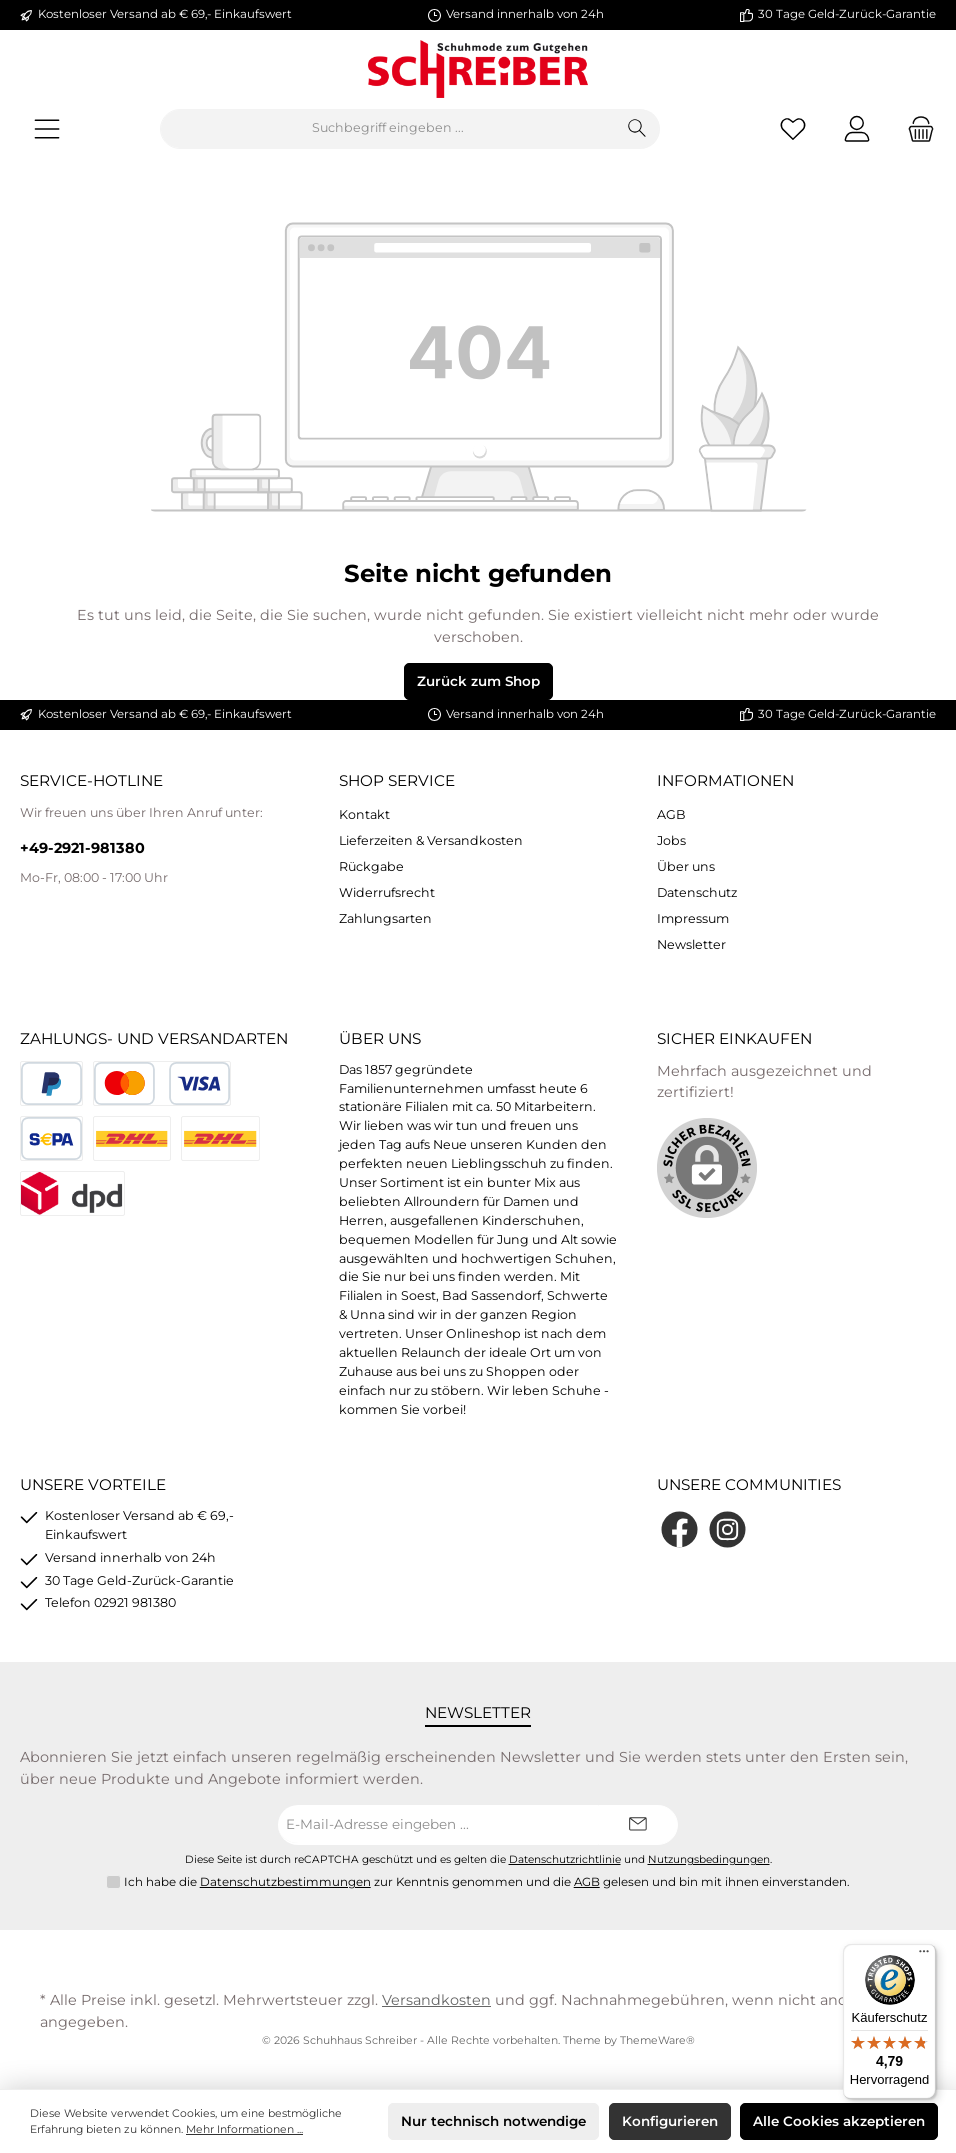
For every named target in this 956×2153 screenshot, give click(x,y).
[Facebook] (679, 1529)
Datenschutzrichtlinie (565, 1859)
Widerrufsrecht (387, 892)
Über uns (686, 866)
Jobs (671, 840)
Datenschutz (697, 892)
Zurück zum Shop (478, 681)
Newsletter (691, 944)
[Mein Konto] (857, 128)
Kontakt (364, 814)
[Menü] (47, 128)
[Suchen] (637, 129)
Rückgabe (371, 866)
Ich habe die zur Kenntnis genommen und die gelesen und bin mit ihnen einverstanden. (487, 1883)
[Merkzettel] (793, 128)
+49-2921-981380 (82, 848)
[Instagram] (727, 1529)
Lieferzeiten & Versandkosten (431, 840)
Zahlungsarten (385, 918)
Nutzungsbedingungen (709, 1859)
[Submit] (638, 1825)
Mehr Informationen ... (244, 2129)
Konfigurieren (670, 2121)
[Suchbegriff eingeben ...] (388, 129)
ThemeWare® (657, 2040)
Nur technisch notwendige (493, 2121)
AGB (671, 814)
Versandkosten (436, 2000)
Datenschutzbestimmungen (285, 1882)
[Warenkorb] (915, 128)
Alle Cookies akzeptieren (839, 2121)
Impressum (693, 918)
